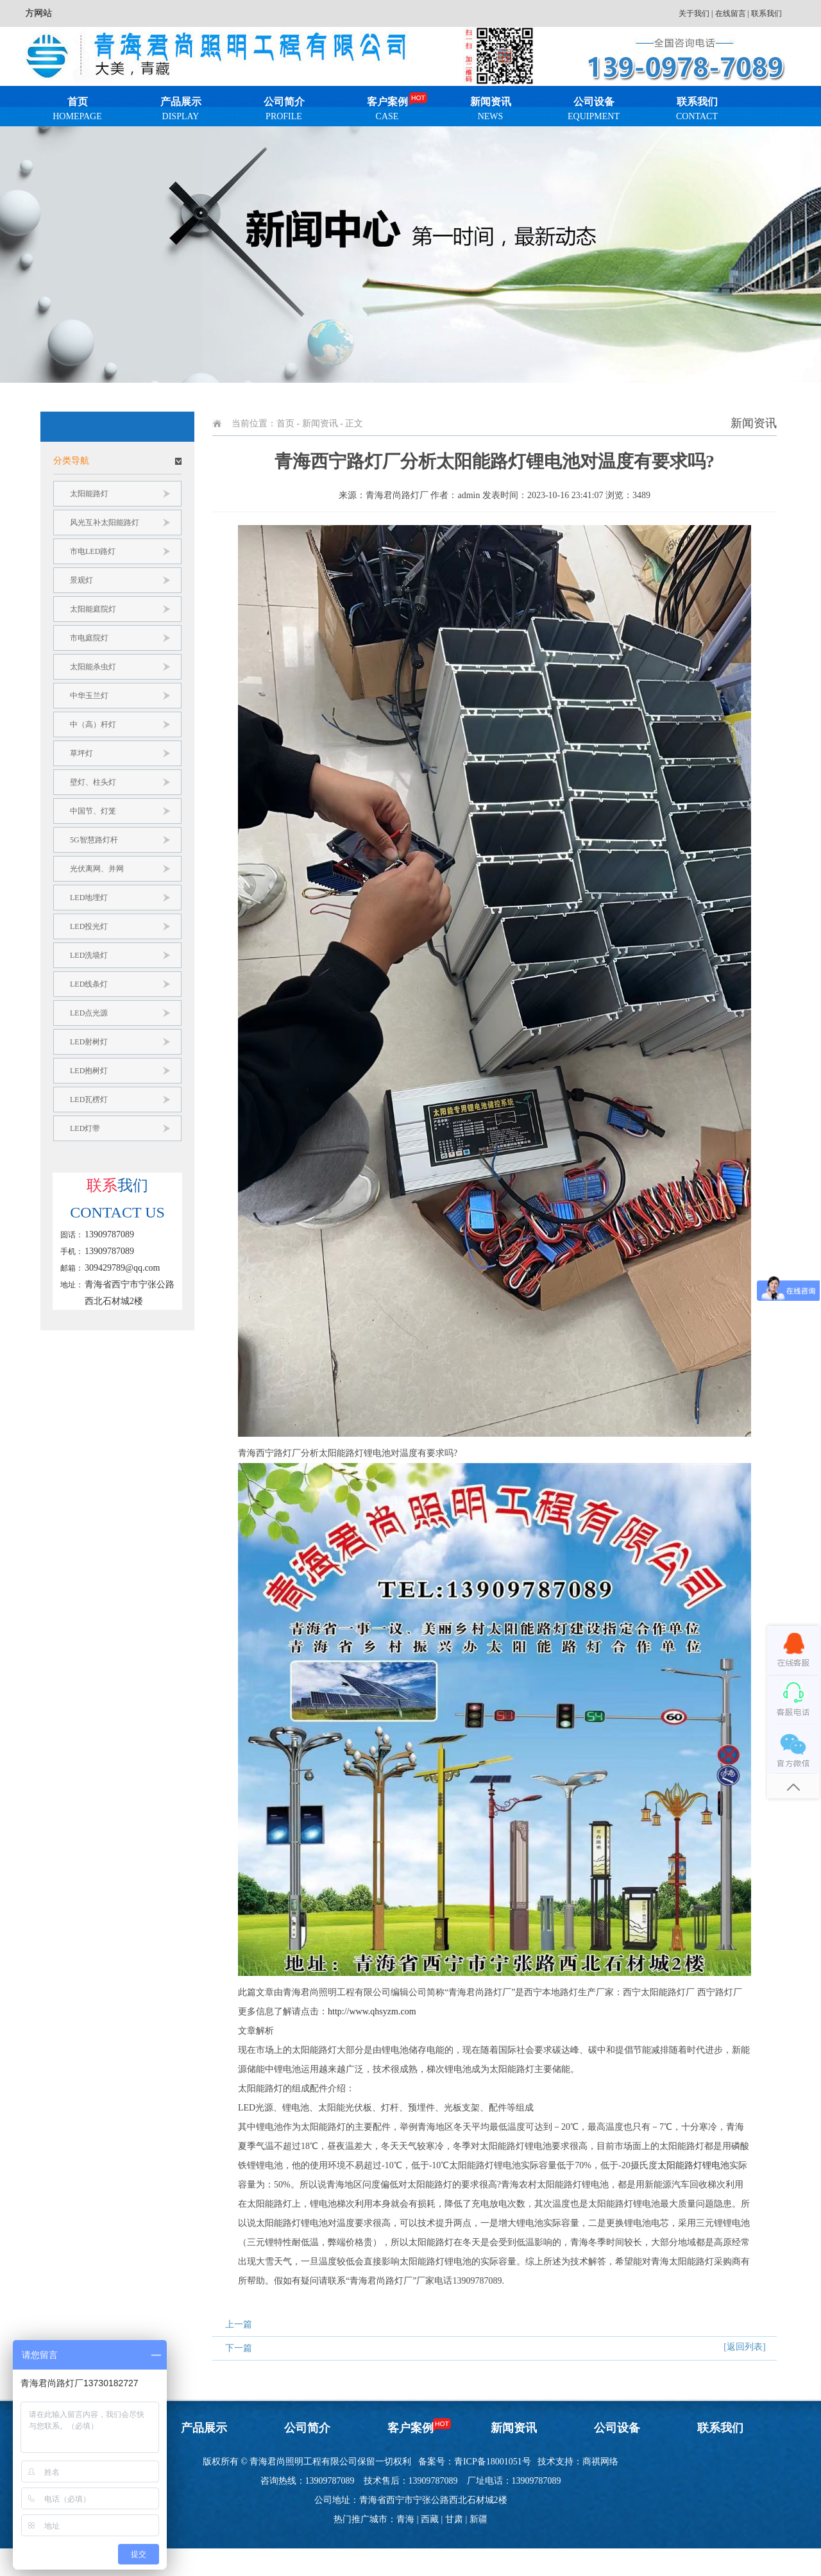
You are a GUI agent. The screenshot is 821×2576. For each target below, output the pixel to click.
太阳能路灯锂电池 (693, 2165)
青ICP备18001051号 (492, 2461)
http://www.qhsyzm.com (372, 2011)
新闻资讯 (490, 111)
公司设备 (593, 111)
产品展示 (180, 111)
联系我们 (766, 13)
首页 (77, 111)
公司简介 (283, 111)
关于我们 (694, 13)
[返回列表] (744, 2347)
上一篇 (238, 2324)
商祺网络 (600, 2461)
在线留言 (730, 13)
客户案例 (387, 111)
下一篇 (238, 2348)
